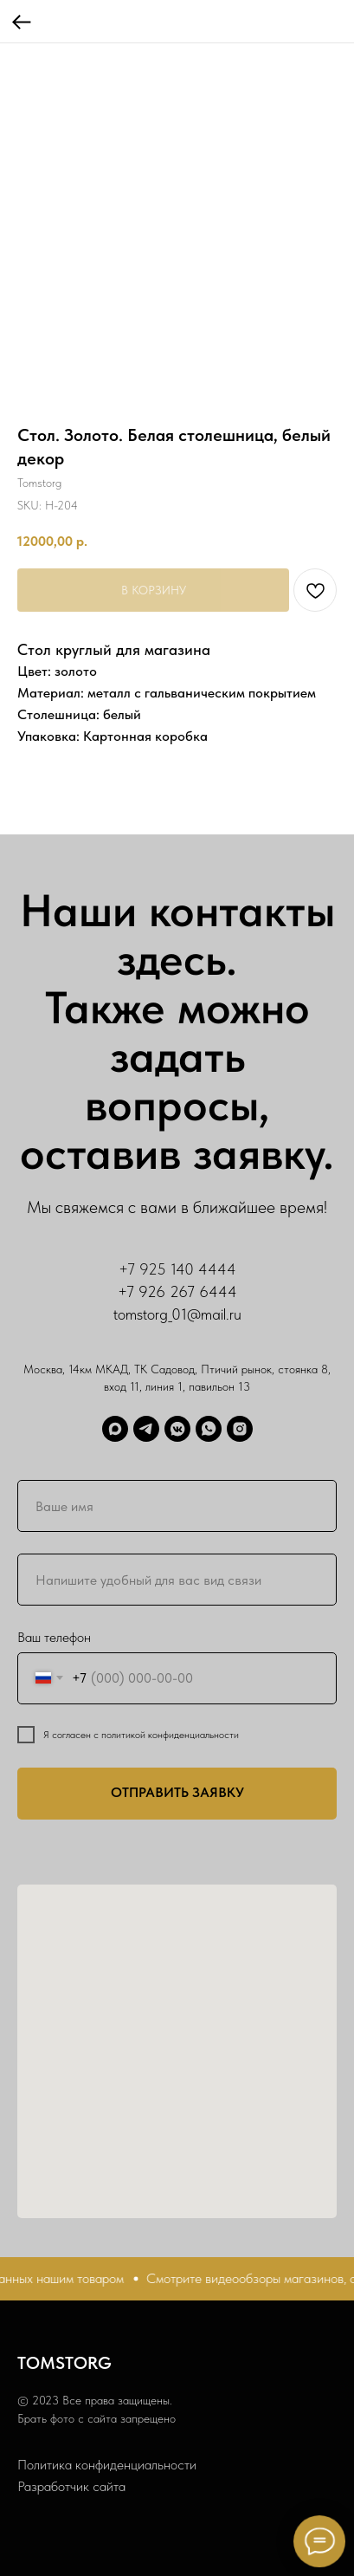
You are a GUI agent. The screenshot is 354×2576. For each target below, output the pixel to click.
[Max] (115, 1429)
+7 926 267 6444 (177, 1291)
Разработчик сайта (71, 2486)
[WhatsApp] (209, 1429)
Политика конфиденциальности (106, 2464)
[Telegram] (146, 1429)
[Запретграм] (240, 1429)
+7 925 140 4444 (177, 1269)
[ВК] (177, 1429)
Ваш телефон (54, 1637)
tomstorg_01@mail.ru (177, 1314)
